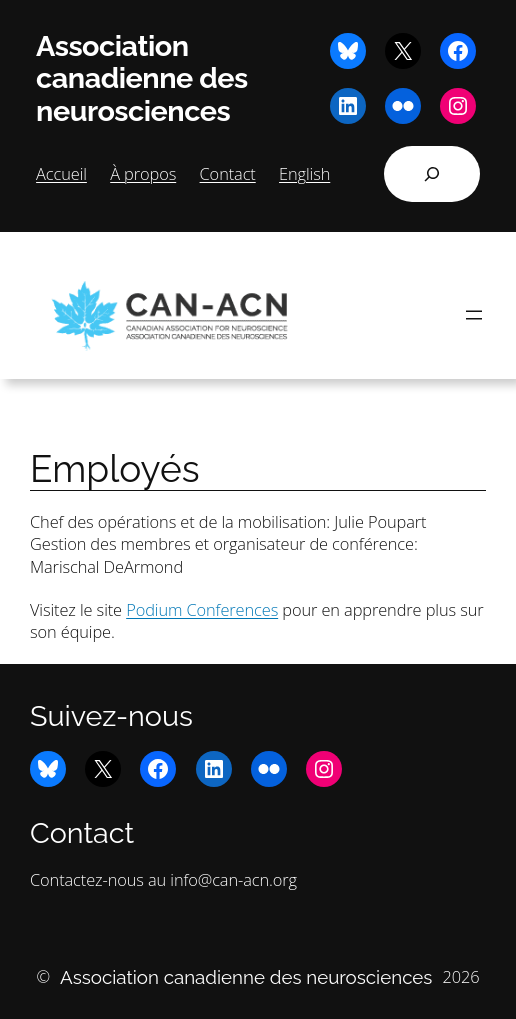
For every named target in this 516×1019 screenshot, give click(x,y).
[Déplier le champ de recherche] (432, 174)
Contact (228, 173)
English (304, 173)
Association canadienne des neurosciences (142, 78)
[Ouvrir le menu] (474, 315)
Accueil (61, 173)
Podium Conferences (202, 609)
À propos (143, 173)
